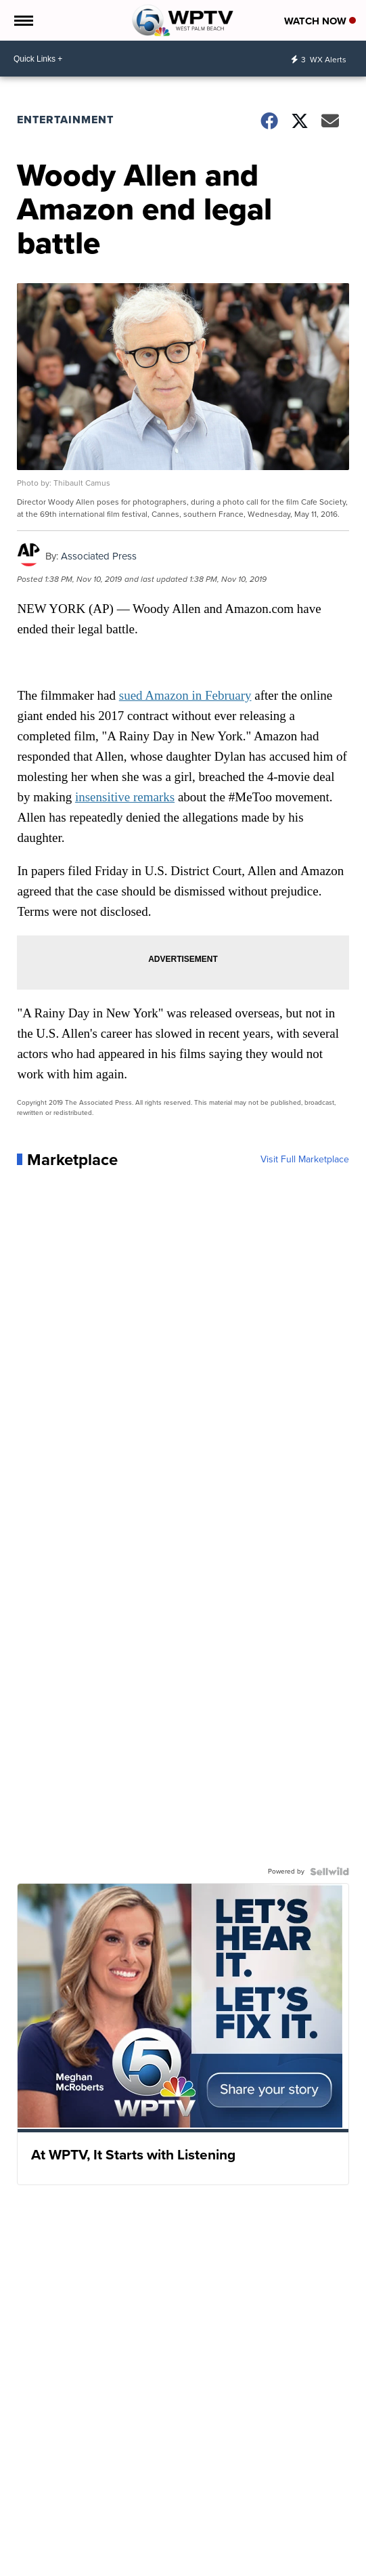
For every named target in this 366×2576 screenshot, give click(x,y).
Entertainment (65, 119)
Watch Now (320, 21)
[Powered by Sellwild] (329, 1871)
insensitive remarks (125, 797)
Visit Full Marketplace (304, 1159)
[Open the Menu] (22, 20)
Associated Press (99, 556)
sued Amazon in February (185, 695)
